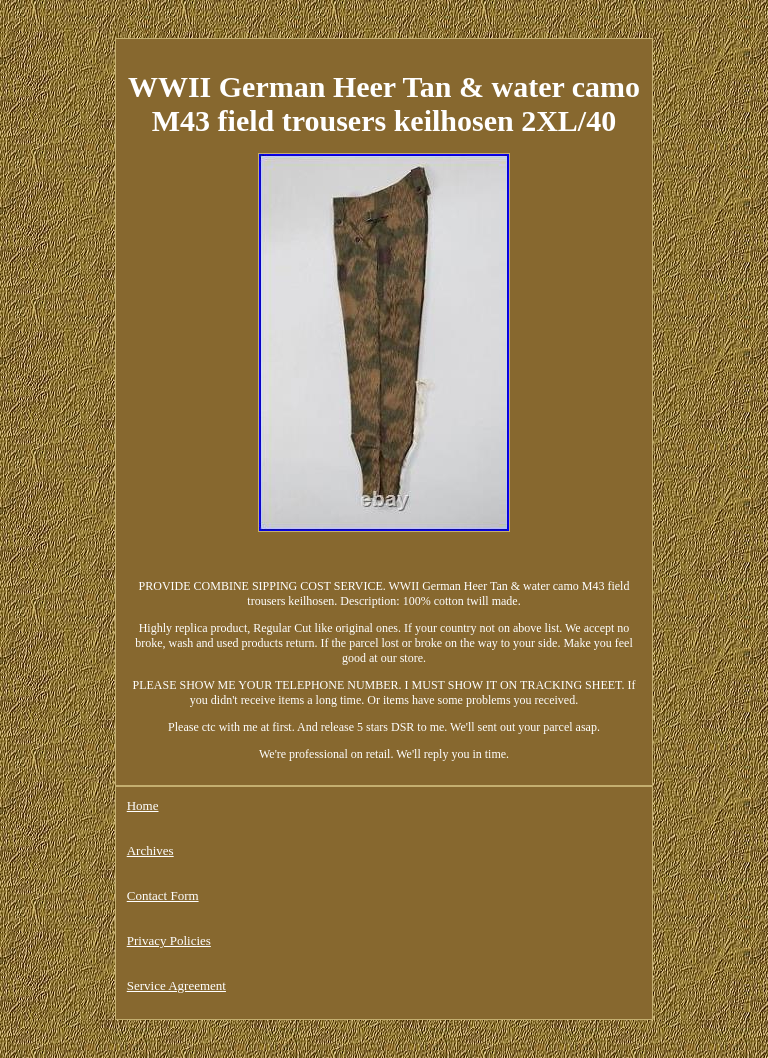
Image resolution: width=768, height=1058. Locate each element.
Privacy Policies (169, 940)
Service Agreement (176, 985)
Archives (150, 850)
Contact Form (163, 895)
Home (143, 805)
